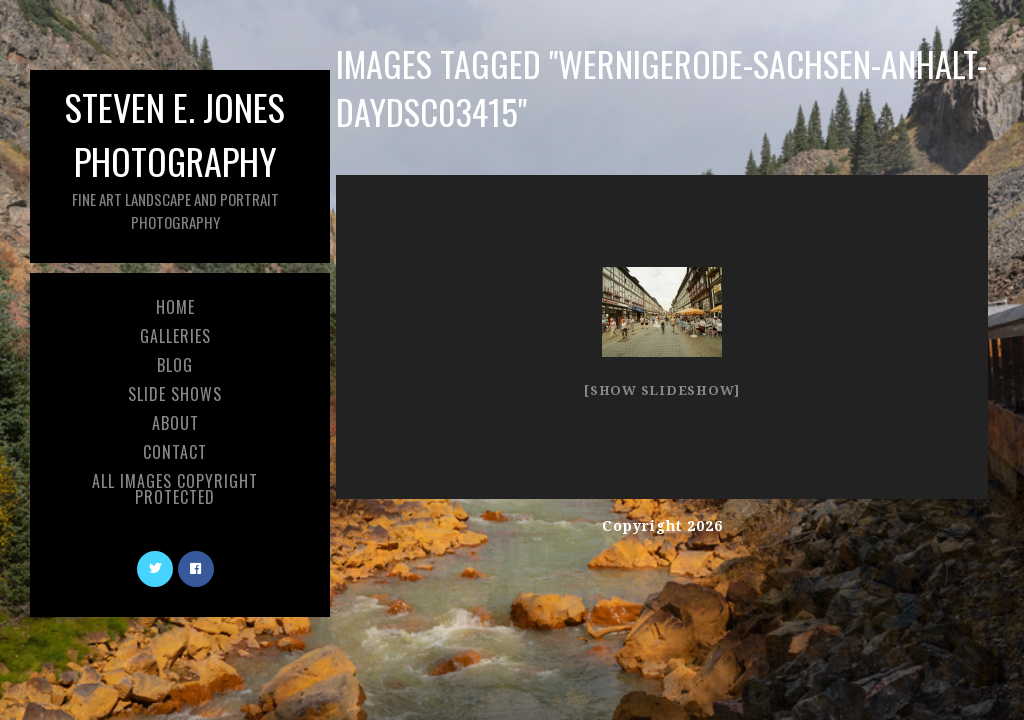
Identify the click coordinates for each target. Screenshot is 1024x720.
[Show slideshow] (662, 390)
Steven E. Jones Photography (175, 156)
